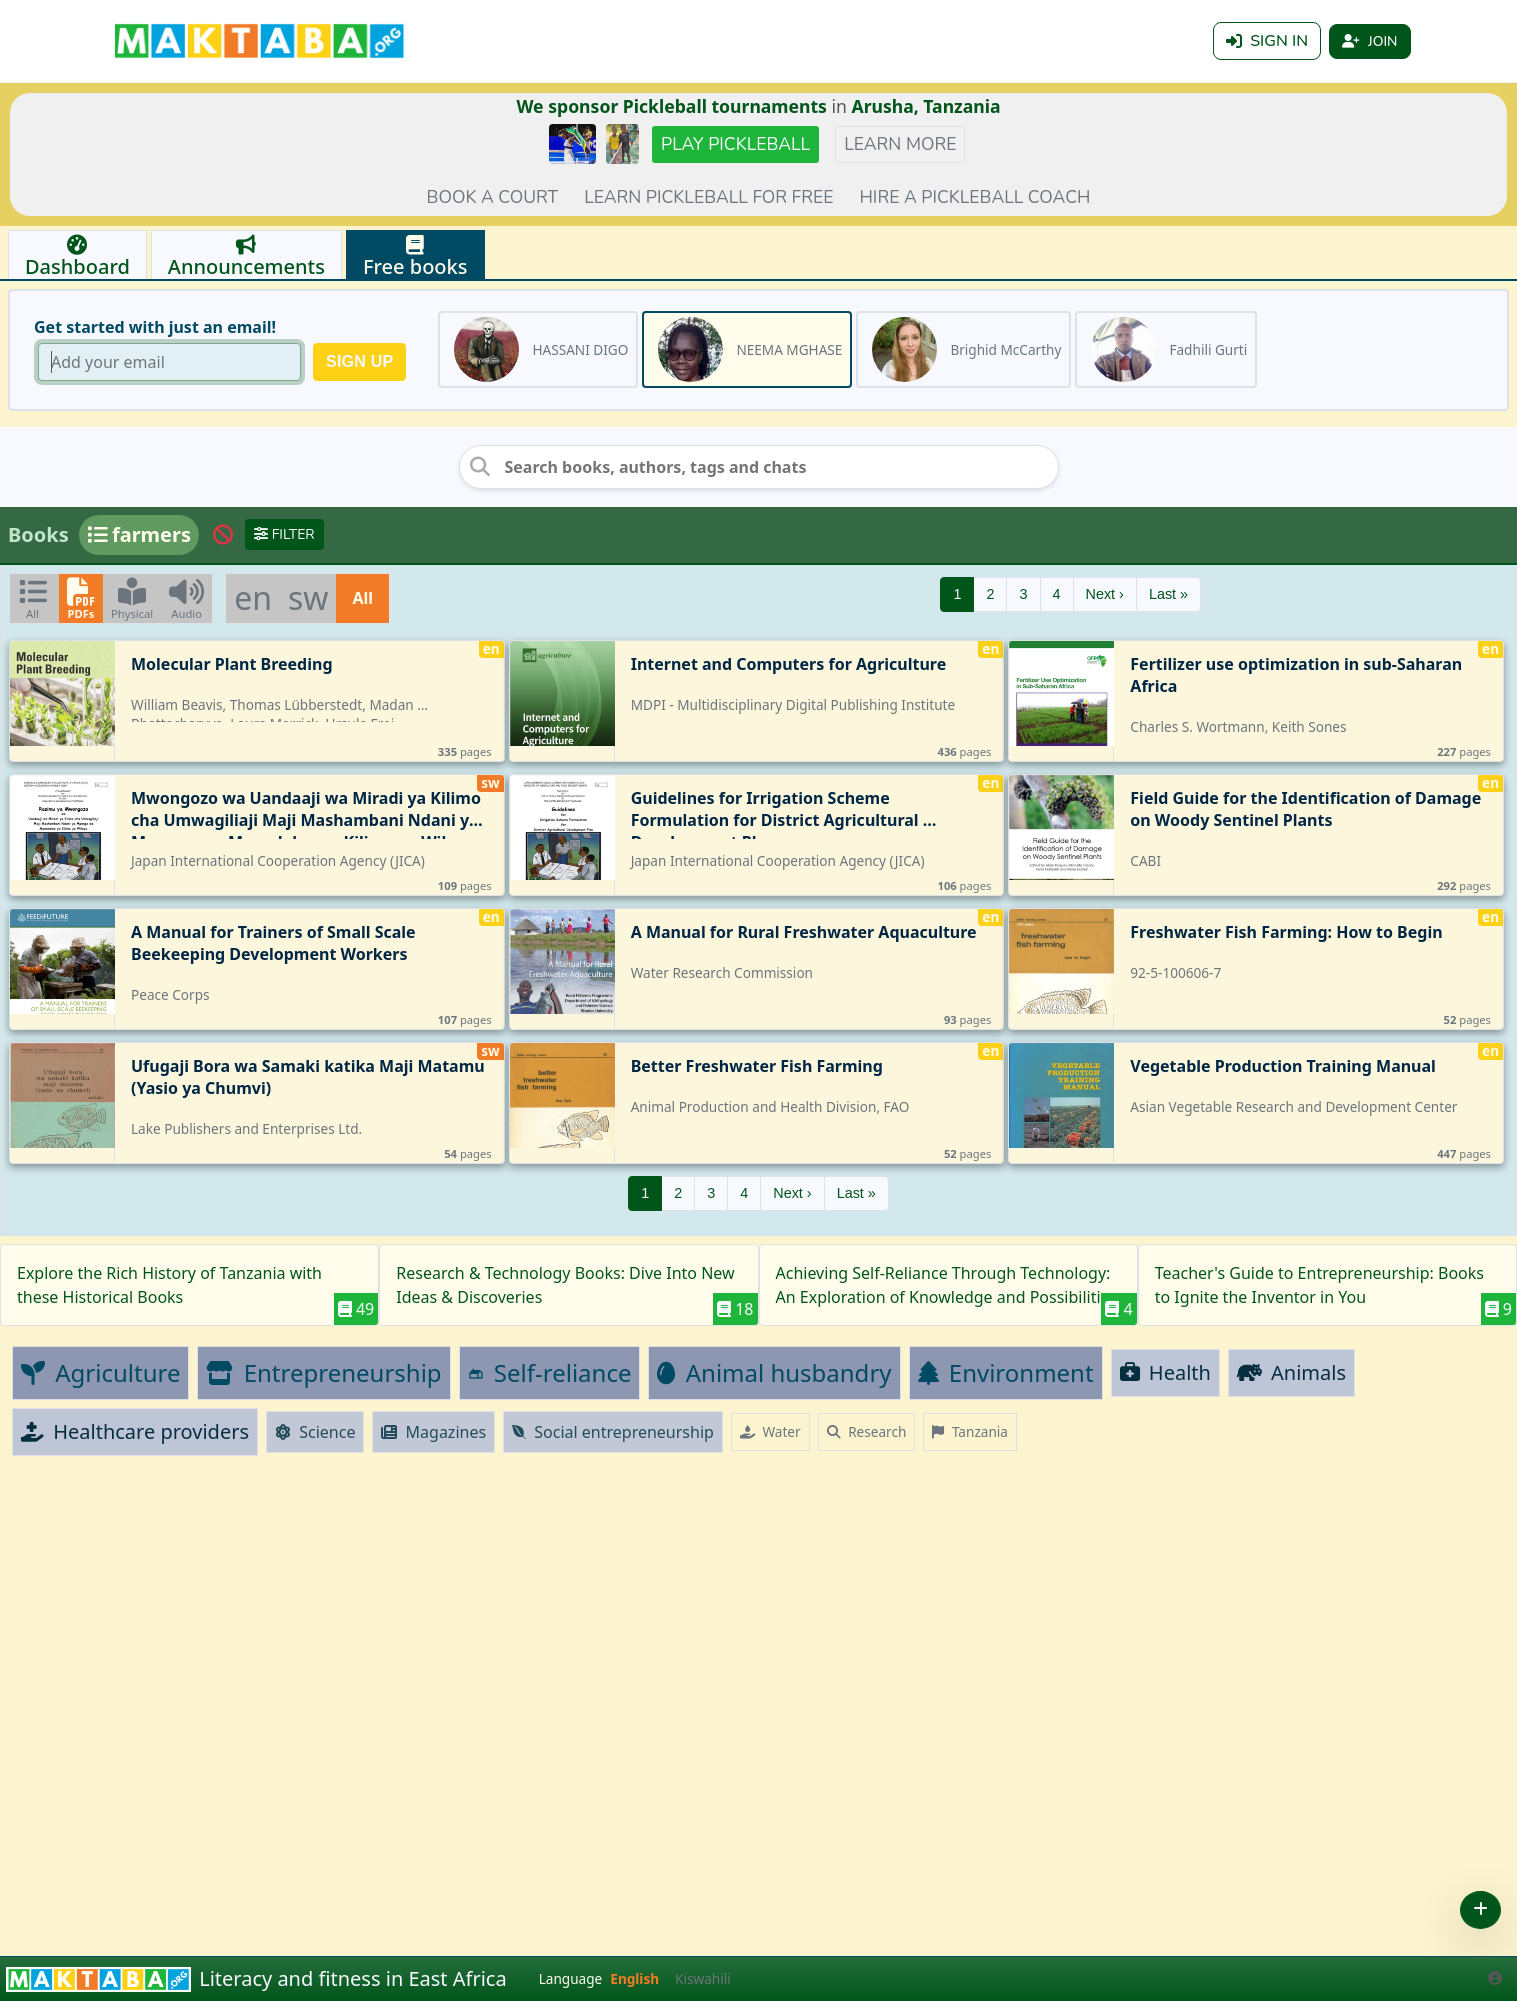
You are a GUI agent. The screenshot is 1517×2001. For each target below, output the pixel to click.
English (634, 1978)
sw (308, 597)
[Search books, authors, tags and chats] (759, 467)
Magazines (433, 1432)
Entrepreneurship (323, 1372)
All (362, 598)
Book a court (493, 197)
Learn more (900, 144)
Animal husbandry (774, 1372)
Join (1369, 41)
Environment (1006, 1372)
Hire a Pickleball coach (974, 197)
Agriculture (100, 1372)
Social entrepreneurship (613, 1432)
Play (735, 144)
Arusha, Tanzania (926, 106)
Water (770, 1431)
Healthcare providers (135, 1431)
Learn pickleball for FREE (708, 197)
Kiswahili (703, 1978)
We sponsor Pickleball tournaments (671, 106)
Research (867, 1431)
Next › (1105, 594)
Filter (284, 534)
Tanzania (970, 1431)
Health (1165, 1372)
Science (315, 1432)
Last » (1168, 594)
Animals (1291, 1372)
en (253, 597)
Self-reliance (550, 1372)
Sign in (1267, 41)
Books (38, 534)
